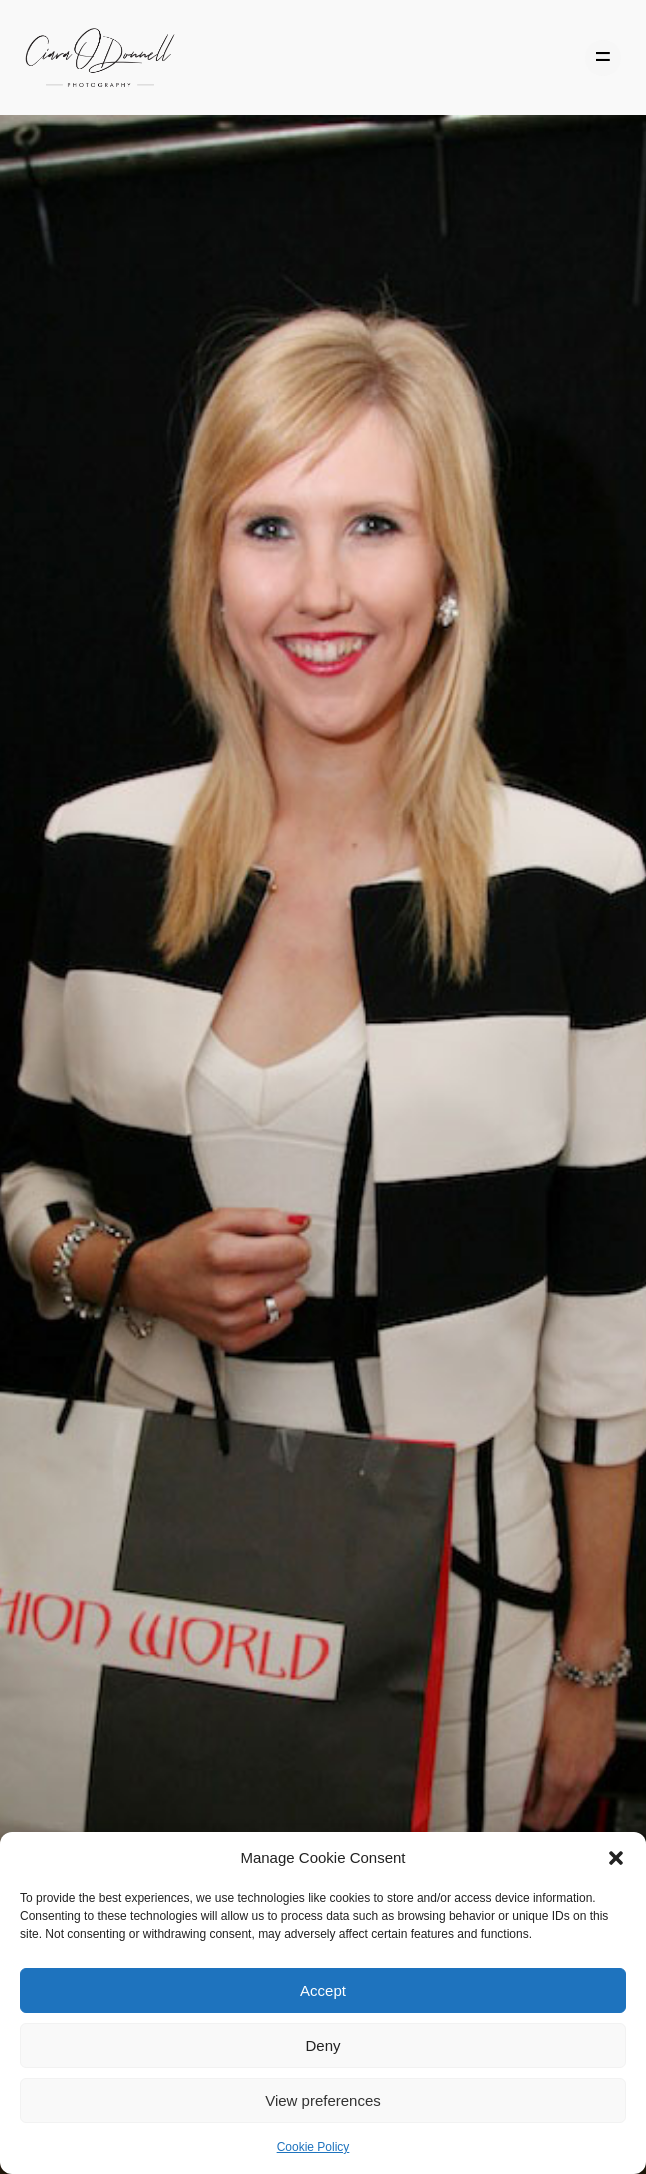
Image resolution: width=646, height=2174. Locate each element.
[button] (616, 1858)
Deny (322, 2045)
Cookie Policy (313, 2147)
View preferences (323, 2100)
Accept (323, 1990)
